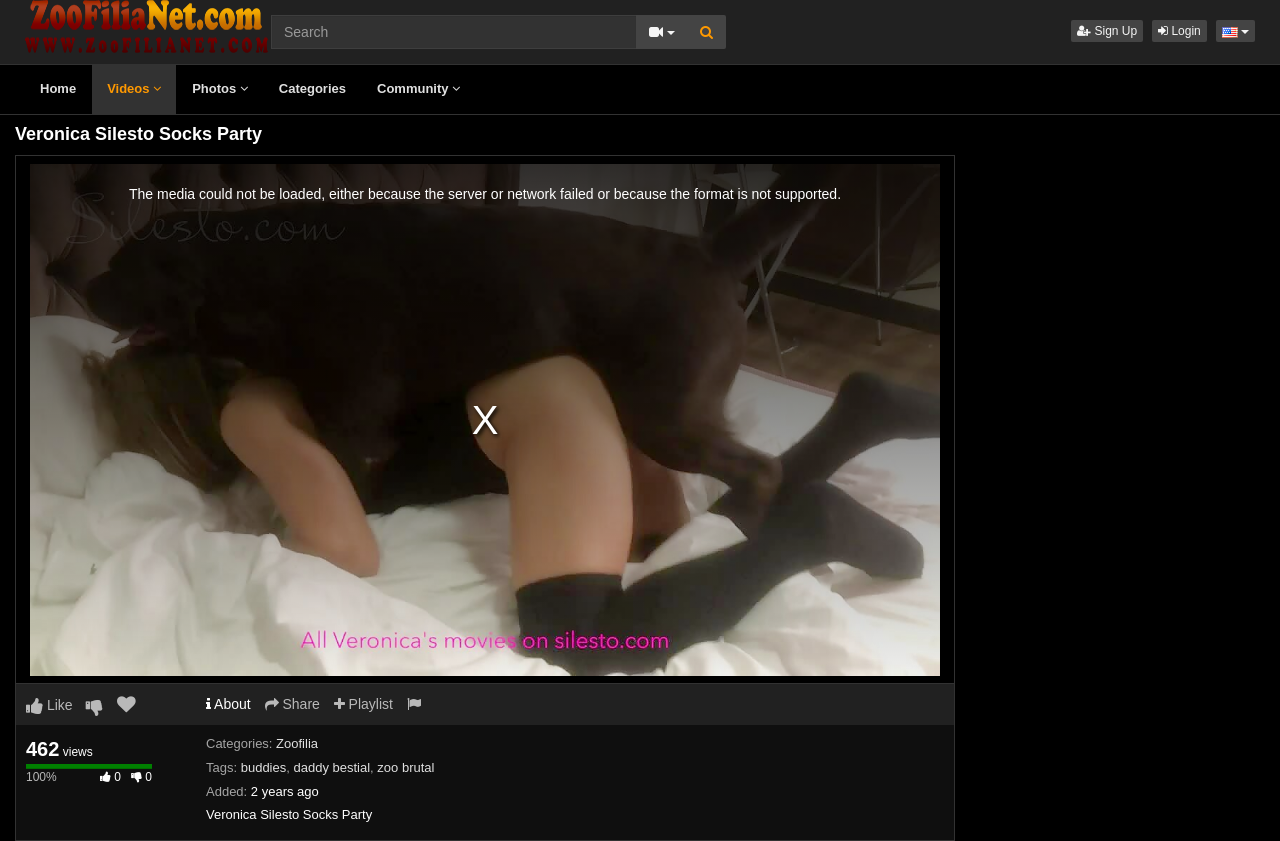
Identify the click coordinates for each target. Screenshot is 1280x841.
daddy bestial (331, 767)
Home (58, 88)
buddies (264, 767)
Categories (312, 88)
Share (292, 704)
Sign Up (1107, 31)
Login (1179, 31)
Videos (134, 88)
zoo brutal (405, 767)
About (228, 704)
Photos (220, 88)
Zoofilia (297, 743)
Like (49, 705)
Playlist (363, 704)
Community (418, 88)
